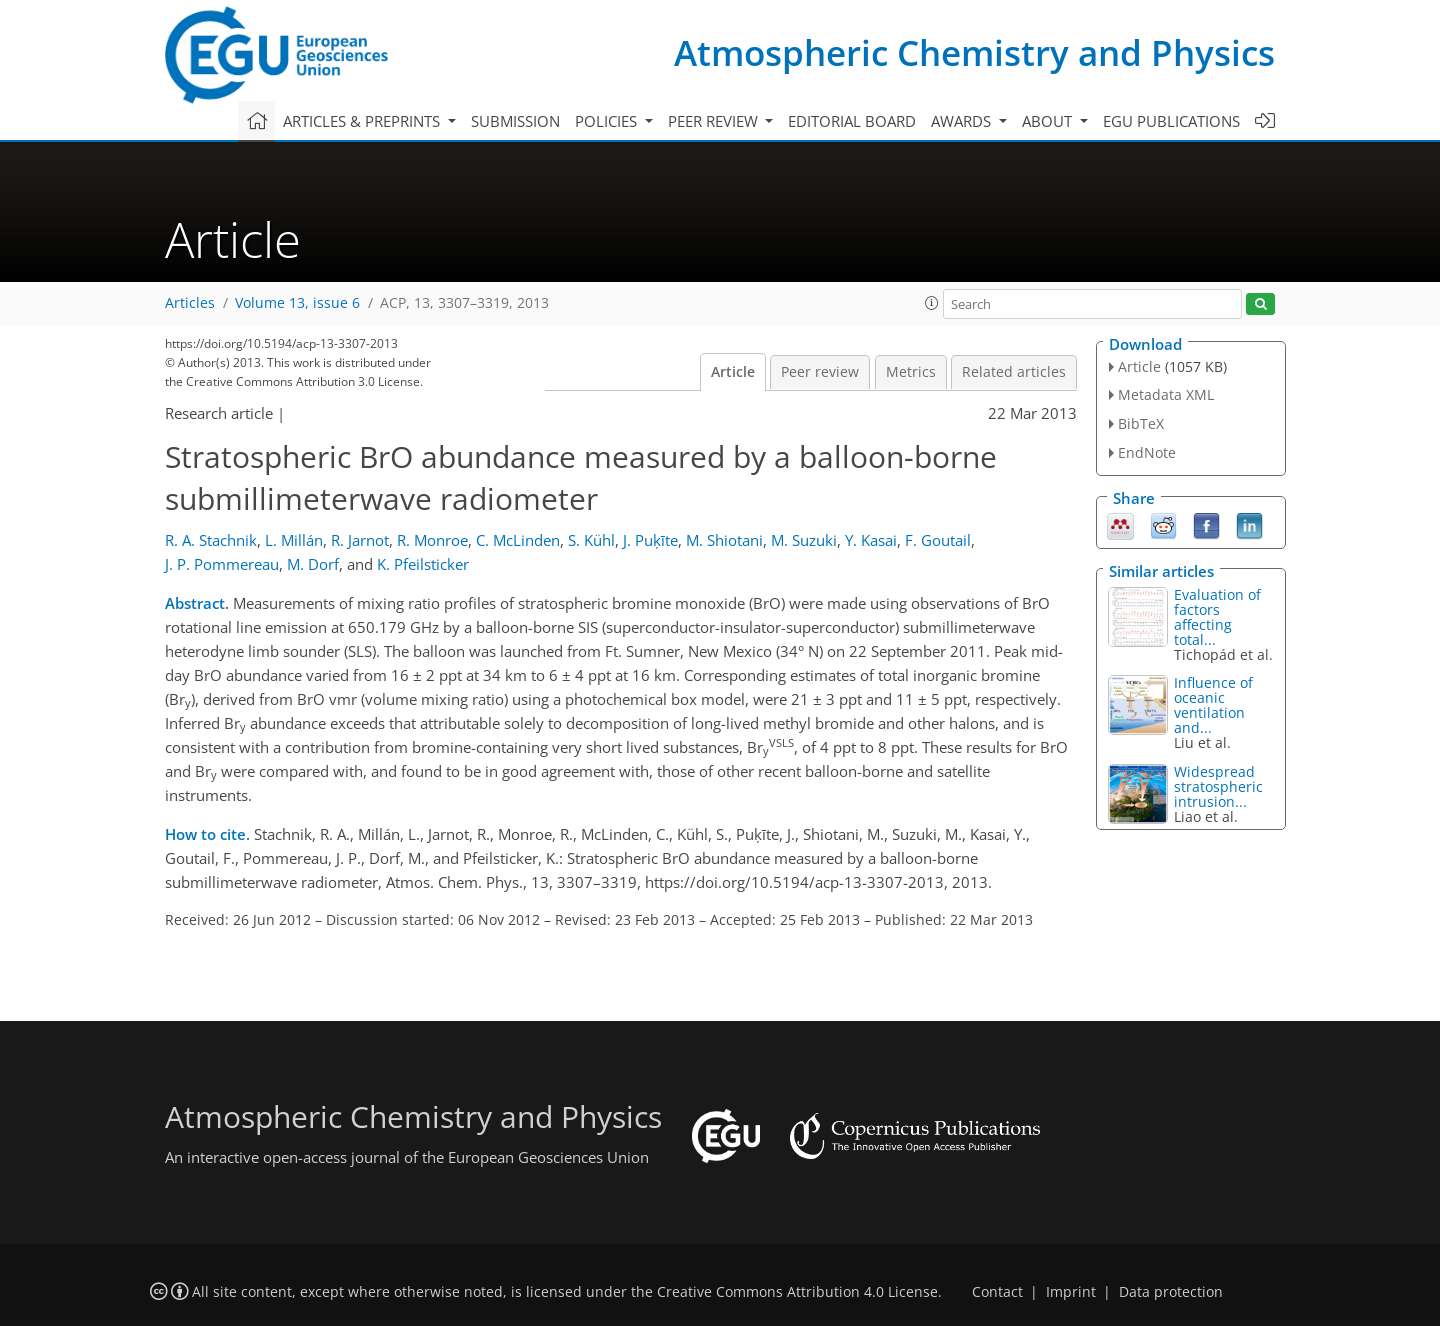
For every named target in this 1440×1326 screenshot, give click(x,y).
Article (733, 372)
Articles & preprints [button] (363, 121)
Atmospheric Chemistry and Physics (974, 52)
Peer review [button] (715, 121)
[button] (932, 303)
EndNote (1147, 452)
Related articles (1014, 372)
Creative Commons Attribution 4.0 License (797, 1292)
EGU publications (1171, 121)
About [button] (1049, 121)
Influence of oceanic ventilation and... (1213, 705)
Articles (190, 303)
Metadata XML (1166, 394)
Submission (515, 121)
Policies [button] (608, 121)
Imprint (1071, 1292)
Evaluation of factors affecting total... (1217, 617)
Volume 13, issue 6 (297, 303)
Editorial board (852, 121)
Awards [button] (963, 121)
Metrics (911, 372)
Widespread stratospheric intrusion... (1218, 786)
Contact (997, 1292)
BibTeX (1141, 423)
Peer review (820, 372)
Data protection (1171, 1292)
